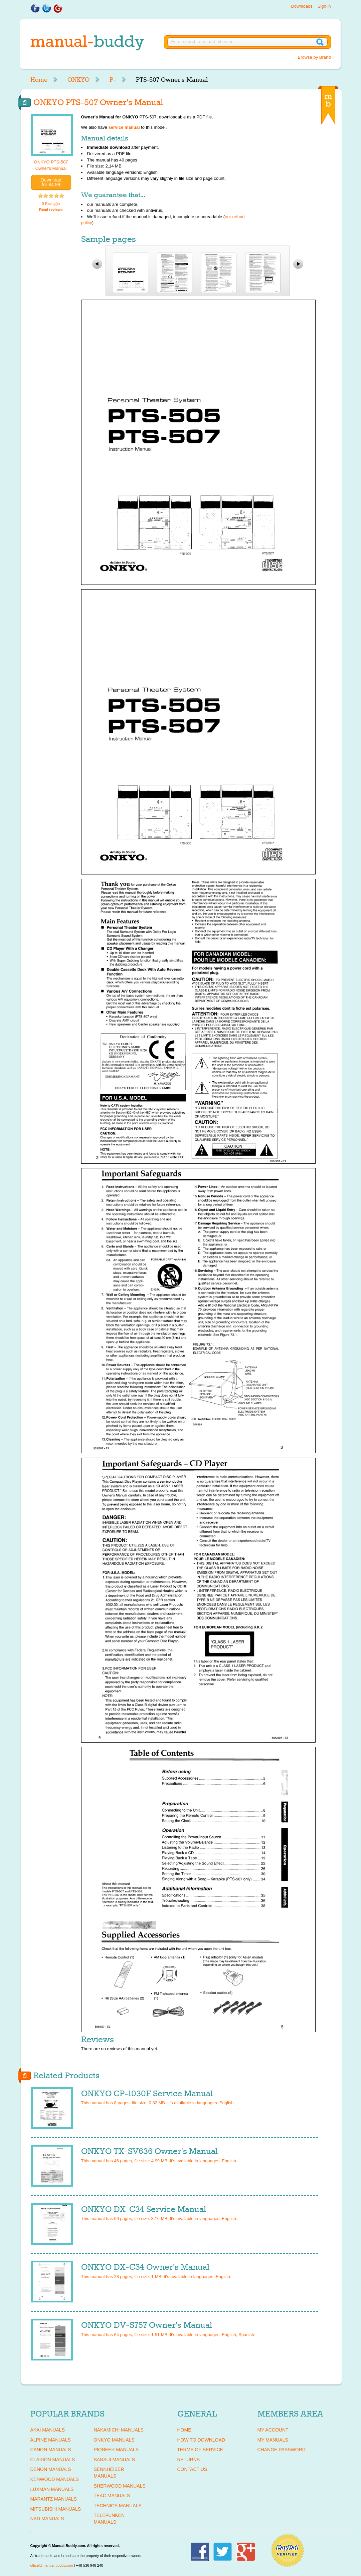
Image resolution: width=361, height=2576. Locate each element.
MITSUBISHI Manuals (55, 2509)
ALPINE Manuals (50, 2440)
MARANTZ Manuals (53, 2499)
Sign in (324, 6)
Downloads (301, 6)
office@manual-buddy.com (51, 2565)
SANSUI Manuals (114, 2459)
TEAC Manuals (112, 2495)
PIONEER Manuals (116, 2449)
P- (113, 79)
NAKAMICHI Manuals (119, 2430)
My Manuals (272, 2440)
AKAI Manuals (47, 2430)
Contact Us (192, 2469)
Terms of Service (200, 2449)
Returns (188, 2459)
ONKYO (78, 79)
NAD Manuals (47, 2518)
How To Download (201, 2440)
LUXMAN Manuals (52, 2489)
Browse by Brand (314, 57)
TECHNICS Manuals (118, 2505)
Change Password (281, 2449)
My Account (273, 2430)
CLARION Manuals (52, 2459)
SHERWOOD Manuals (120, 2486)
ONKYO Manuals (114, 2440)
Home (38, 79)
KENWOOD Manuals (54, 2479)
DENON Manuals (50, 2469)
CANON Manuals (50, 2449)
